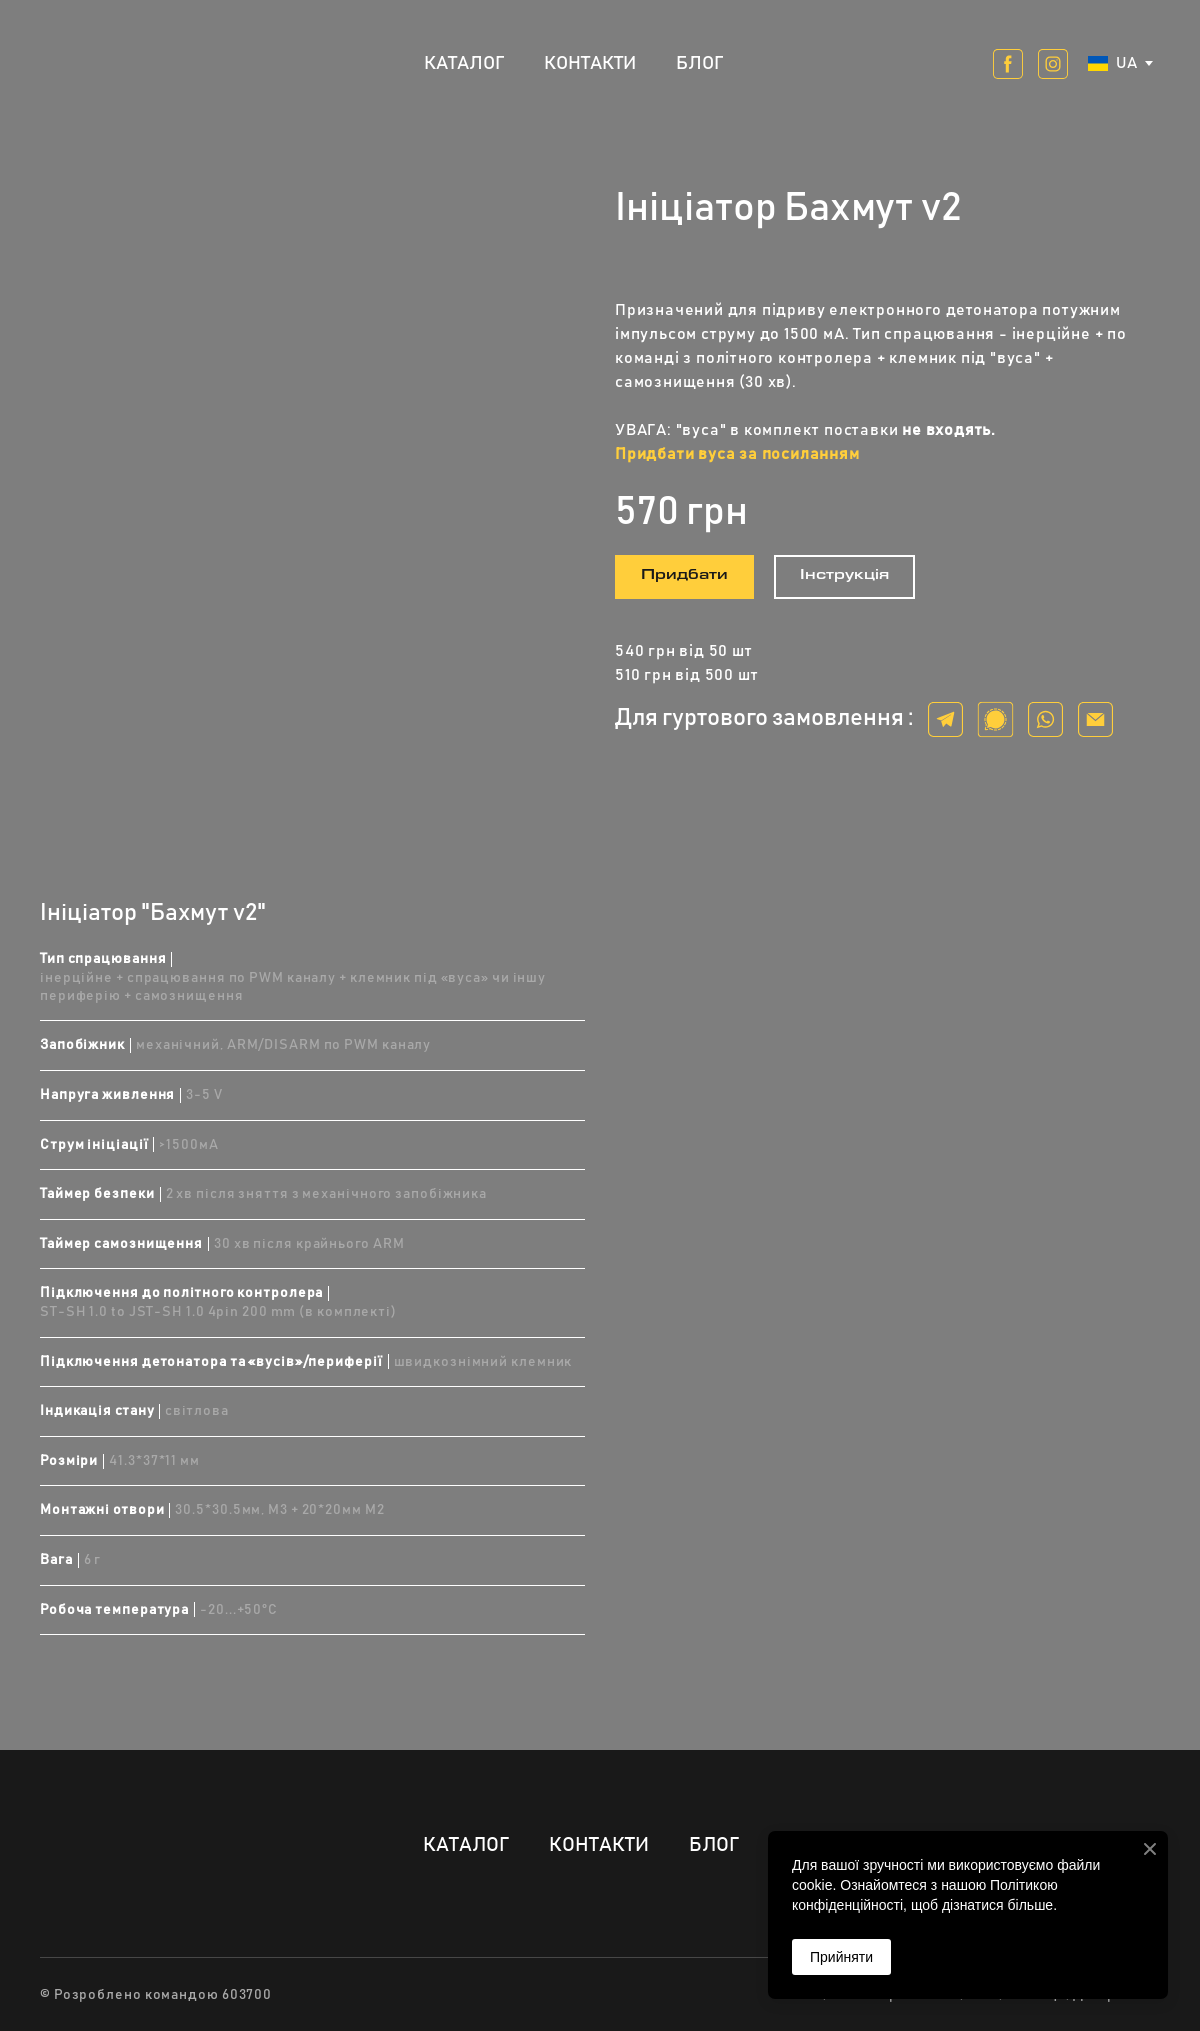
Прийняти (841, 1957)
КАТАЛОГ (464, 63)
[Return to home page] (105, 63)
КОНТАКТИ (590, 63)
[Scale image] (312, 459)
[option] (1113, 63)
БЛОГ (699, 63)
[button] (1008, 64)
